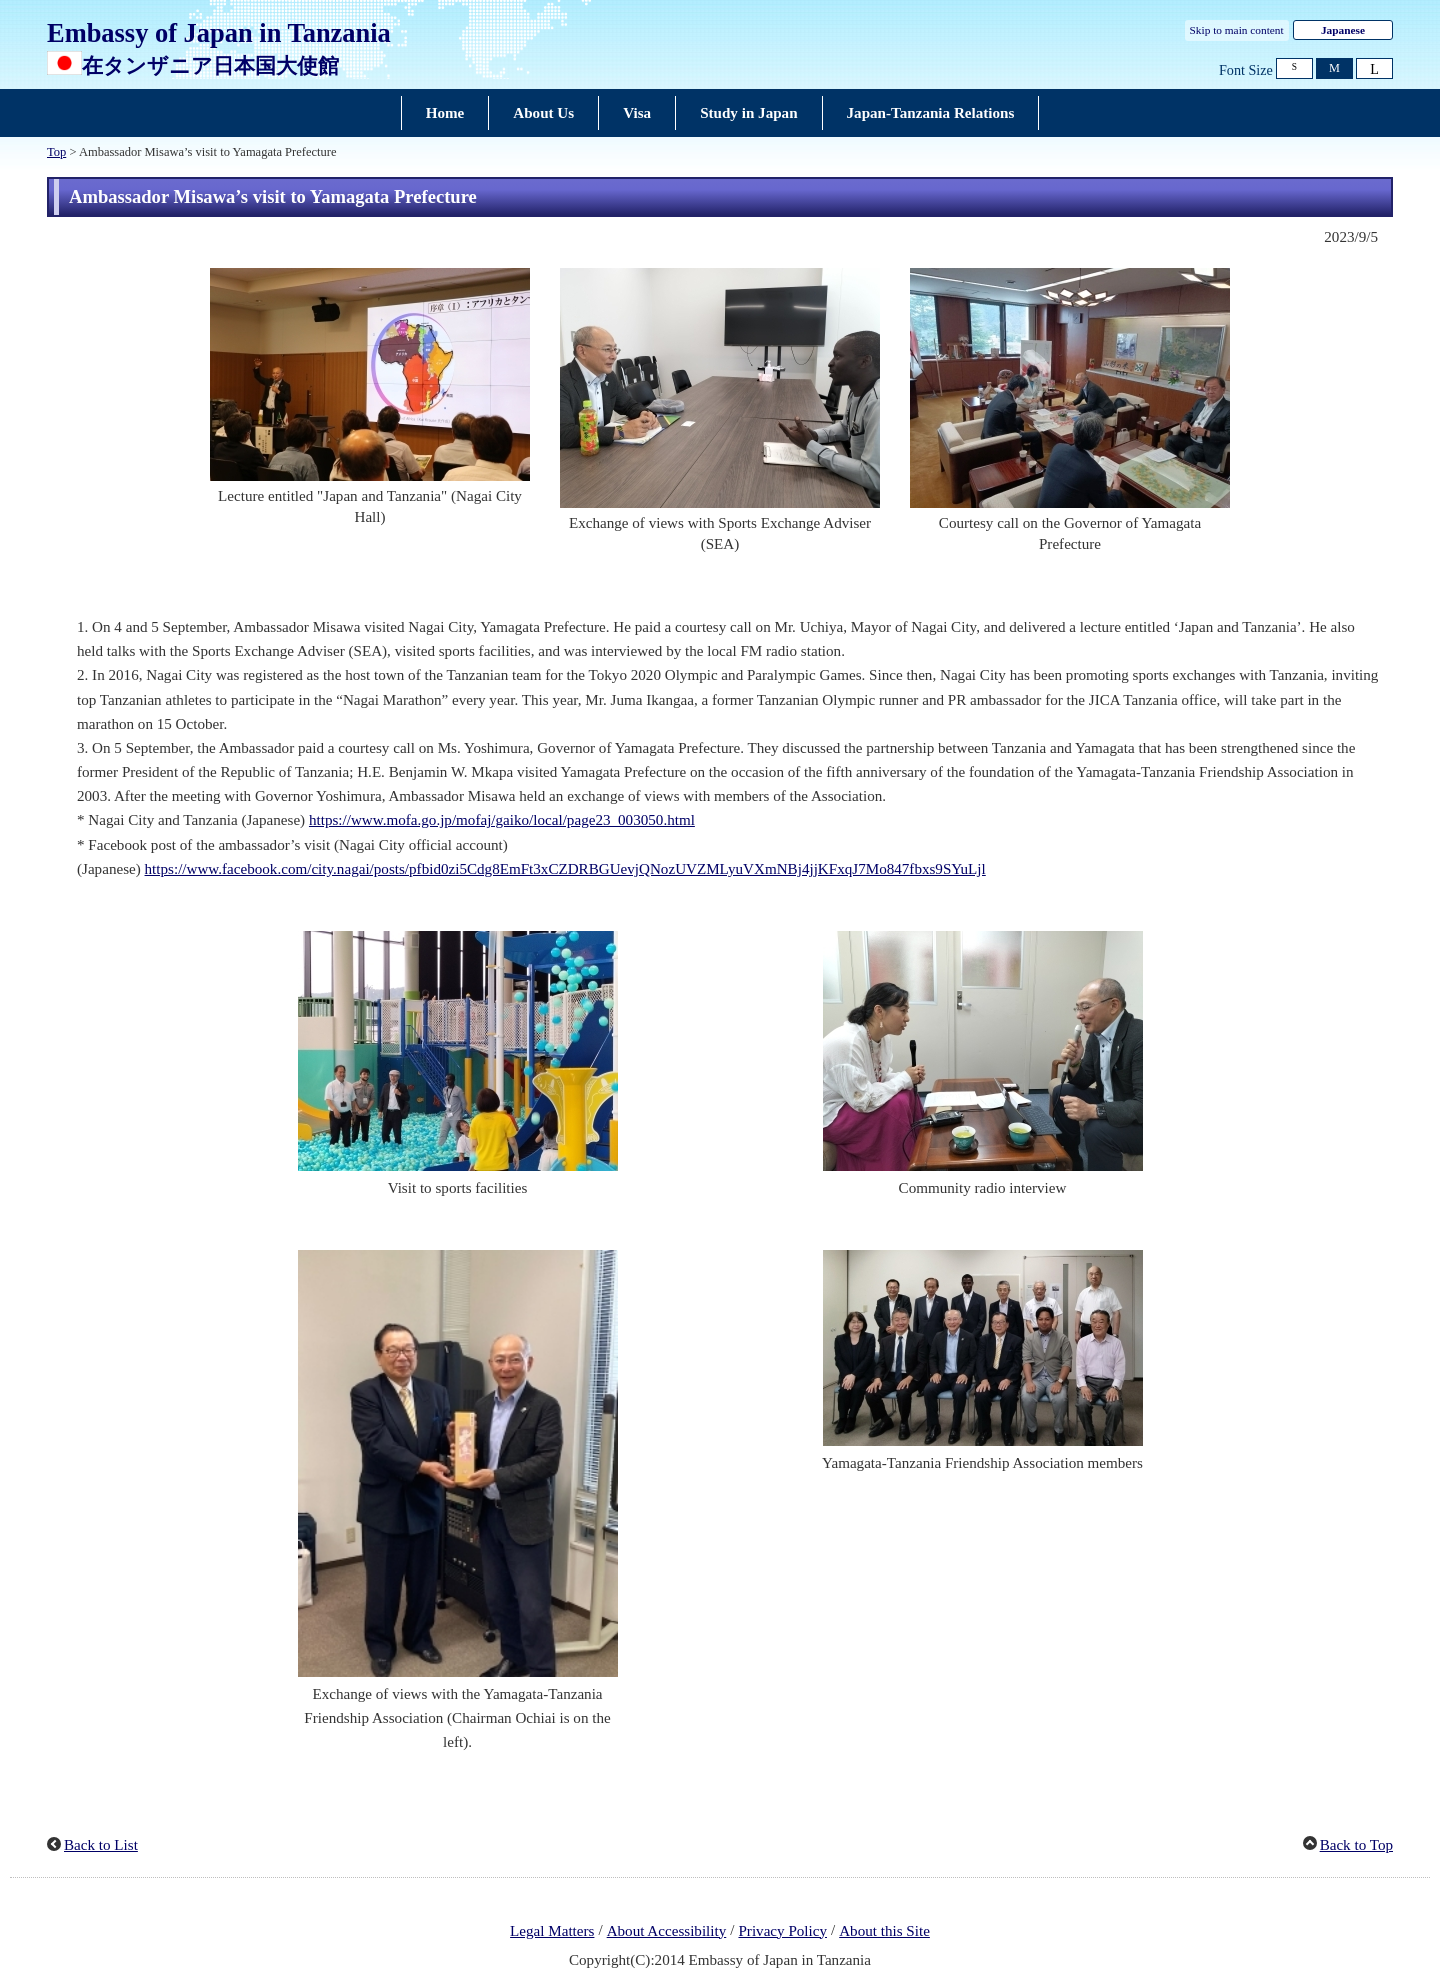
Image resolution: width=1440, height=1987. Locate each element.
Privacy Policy (782, 1931)
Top (56, 152)
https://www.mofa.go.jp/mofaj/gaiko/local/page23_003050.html (502, 820)
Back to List (101, 1845)
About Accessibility (667, 1931)
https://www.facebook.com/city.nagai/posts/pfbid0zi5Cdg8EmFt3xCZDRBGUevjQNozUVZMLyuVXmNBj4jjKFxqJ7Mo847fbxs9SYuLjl (565, 869)
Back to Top (1356, 1845)
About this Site (884, 1931)
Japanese (1343, 30)
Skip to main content (1237, 30)
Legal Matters (552, 1931)
